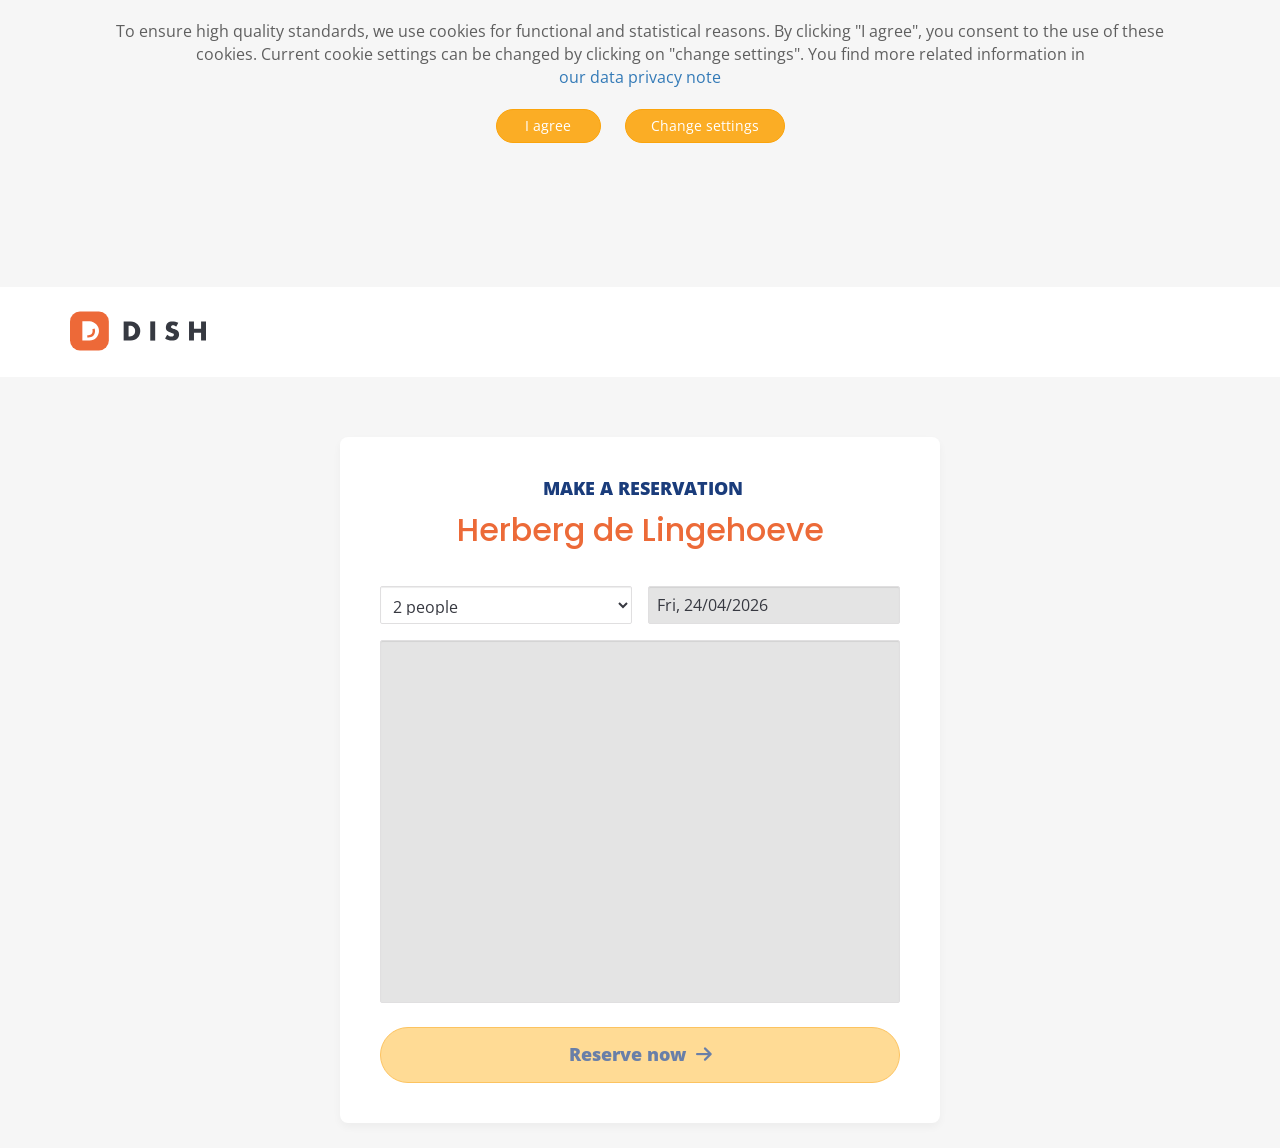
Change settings (705, 125)
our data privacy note (640, 77)
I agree (548, 125)
